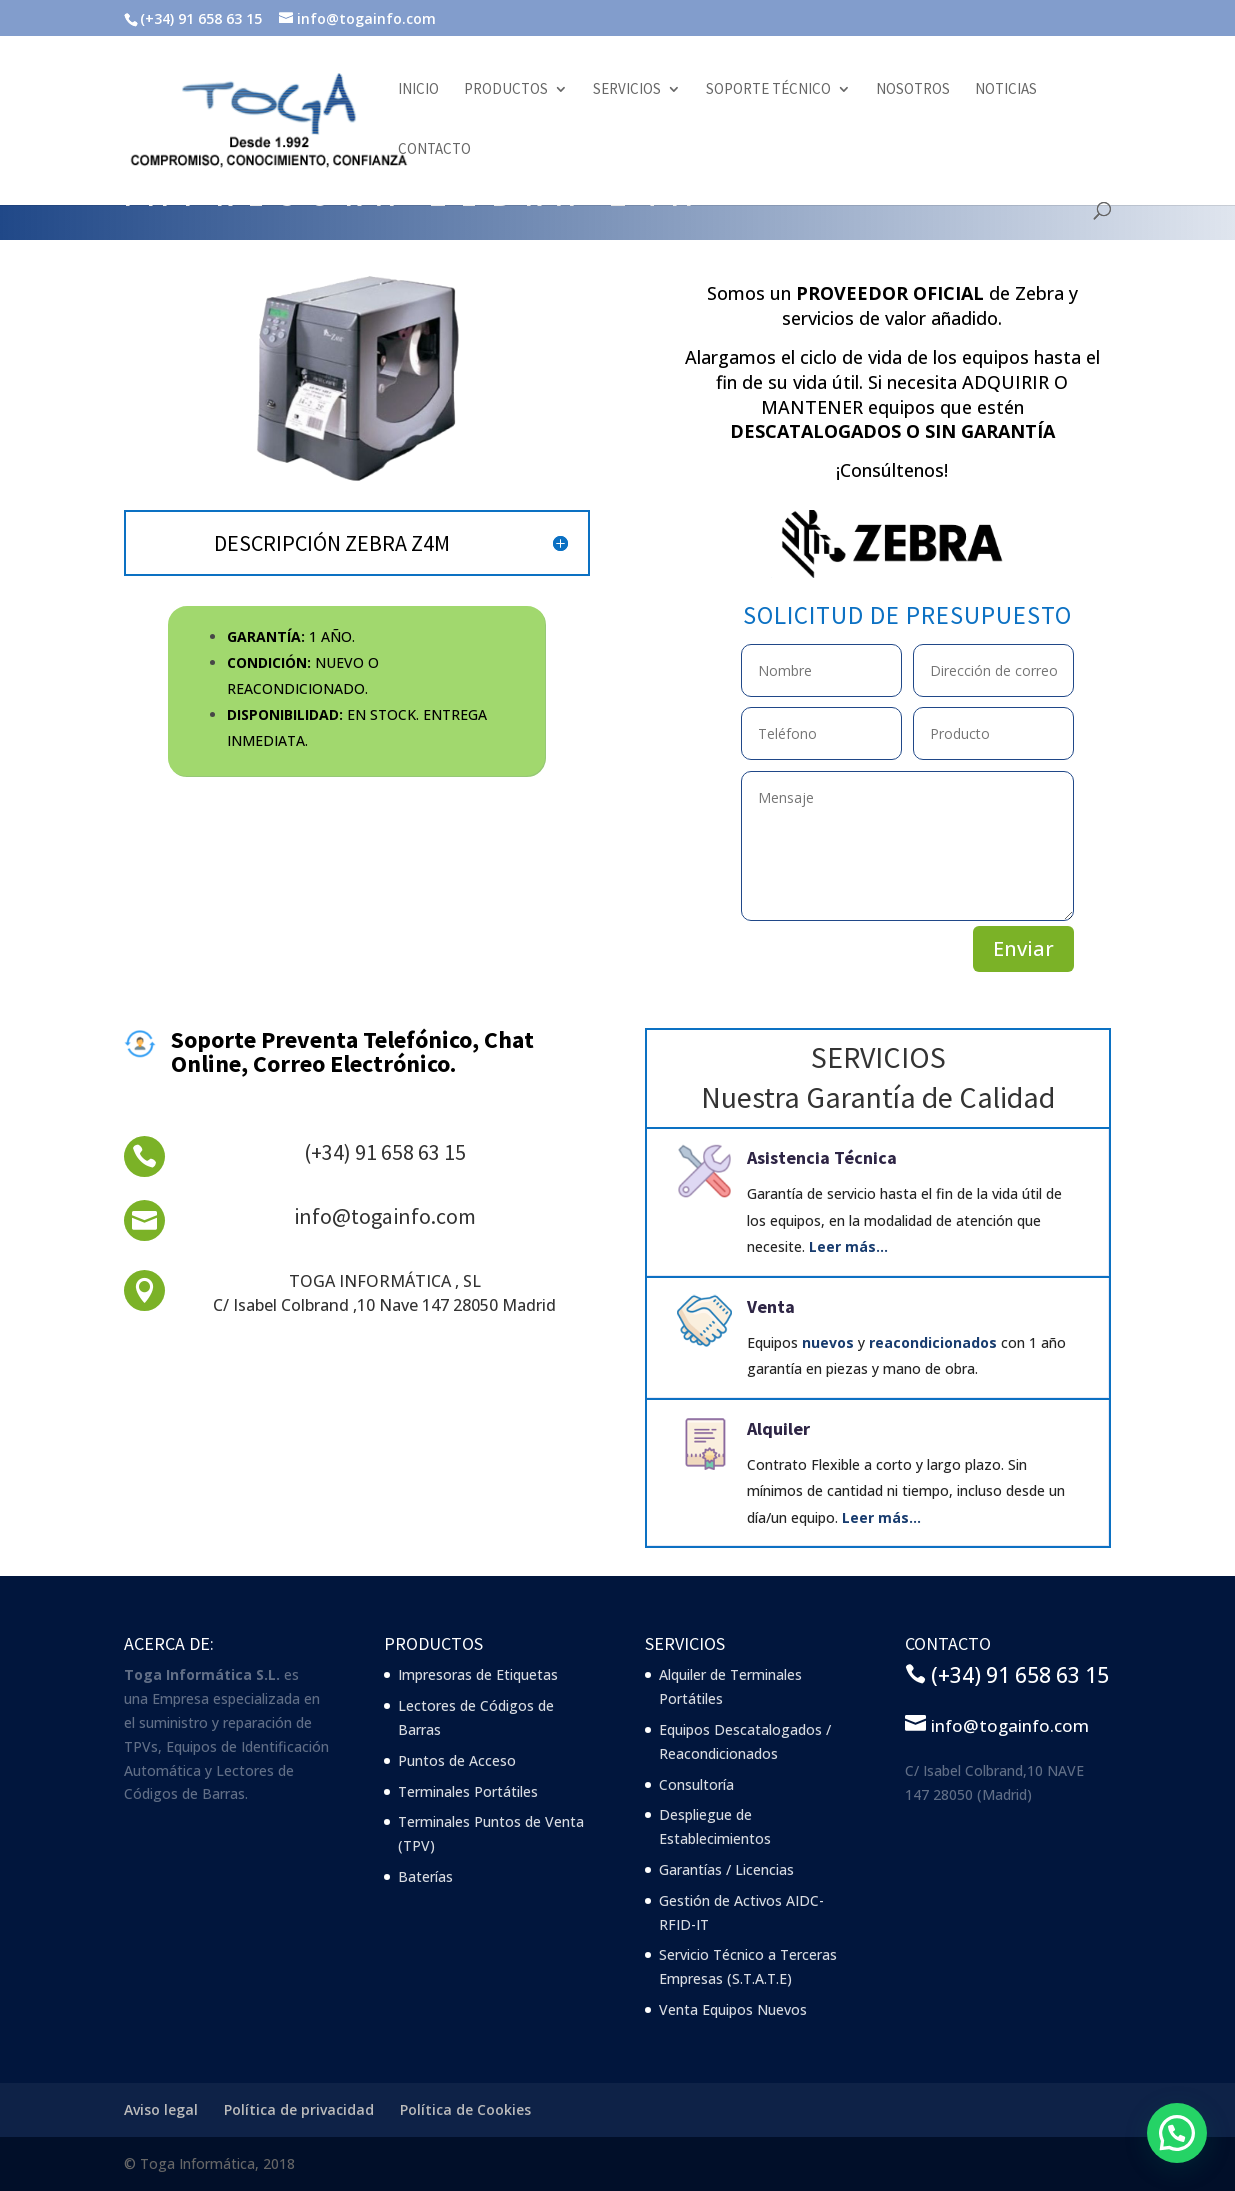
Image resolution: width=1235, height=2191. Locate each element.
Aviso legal (161, 2109)
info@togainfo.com (385, 1216)
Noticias (1006, 90)
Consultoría (696, 1784)
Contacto (434, 150)
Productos (506, 90)
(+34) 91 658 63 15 (385, 1152)
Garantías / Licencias (726, 1869)
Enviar (1023, 948)
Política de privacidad (299, 2109)
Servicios (627, 90)
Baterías (425, 1876)
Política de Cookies (465, 2109)
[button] (1176, 2131)
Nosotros (913, 90)
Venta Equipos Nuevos (733, 2009)
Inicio (418, 90)
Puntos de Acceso (457, 1760)
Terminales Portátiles (468, 1791)
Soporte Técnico (768, 90)
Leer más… (848, 1246)
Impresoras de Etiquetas (478, 1674)
